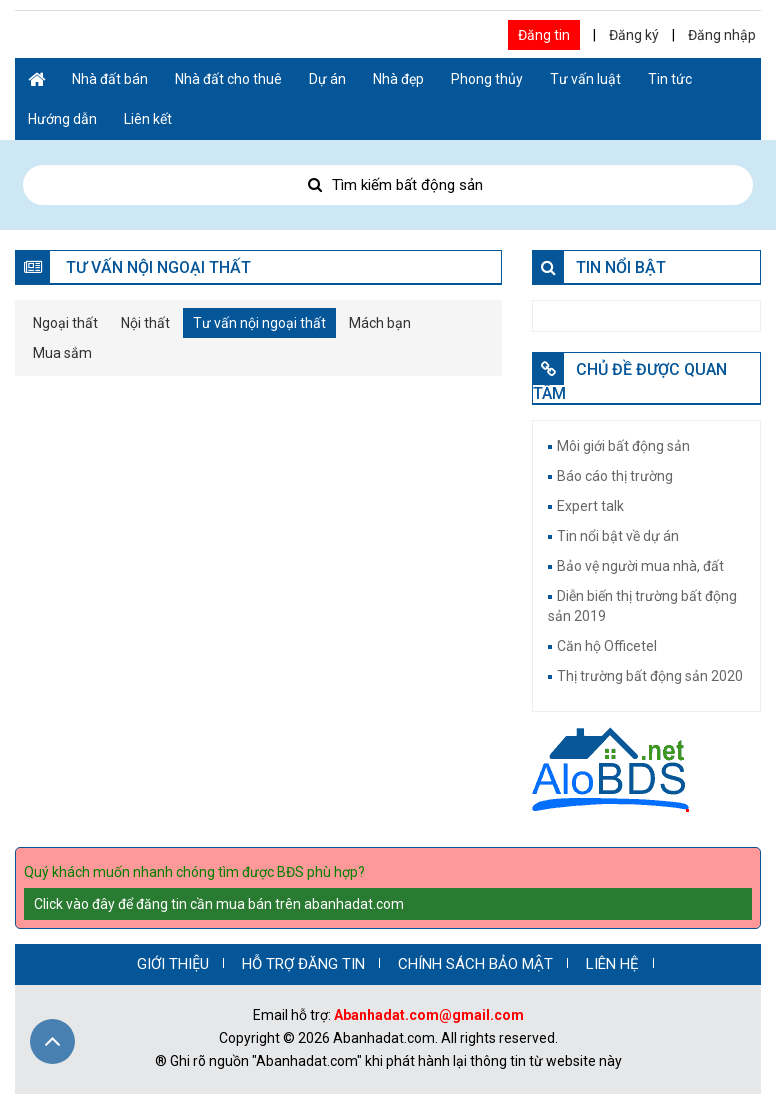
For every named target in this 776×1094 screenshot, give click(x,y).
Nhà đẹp (398, 79)
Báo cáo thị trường (615, 476)
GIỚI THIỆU (173, 964)
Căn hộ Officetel (607, 646)
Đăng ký (634, 35)
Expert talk (590, 506)
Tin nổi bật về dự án (618, 536)
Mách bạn (380, 323)
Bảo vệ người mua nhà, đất (640, 566)
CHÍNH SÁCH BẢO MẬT (475, 964)
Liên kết (148, 119)
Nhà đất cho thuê (228, 79)
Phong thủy (487, 79)
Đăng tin (544, 35)
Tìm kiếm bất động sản (388, 185)
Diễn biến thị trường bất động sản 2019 (642, 606)
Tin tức (670, 79)
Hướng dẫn (62, 119)
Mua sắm (62, 353)
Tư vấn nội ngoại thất (259, 323)
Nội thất (145, 323)
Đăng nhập (722, 35)
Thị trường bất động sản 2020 (650, 676)
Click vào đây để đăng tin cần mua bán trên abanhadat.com (219, 904)
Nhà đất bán (110, 79)
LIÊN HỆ (612, 964)
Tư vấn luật (585, 79)
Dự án (327, 79)
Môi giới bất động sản (623, 446)
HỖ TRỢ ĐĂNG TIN (303, 964)
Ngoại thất (65, 323)
